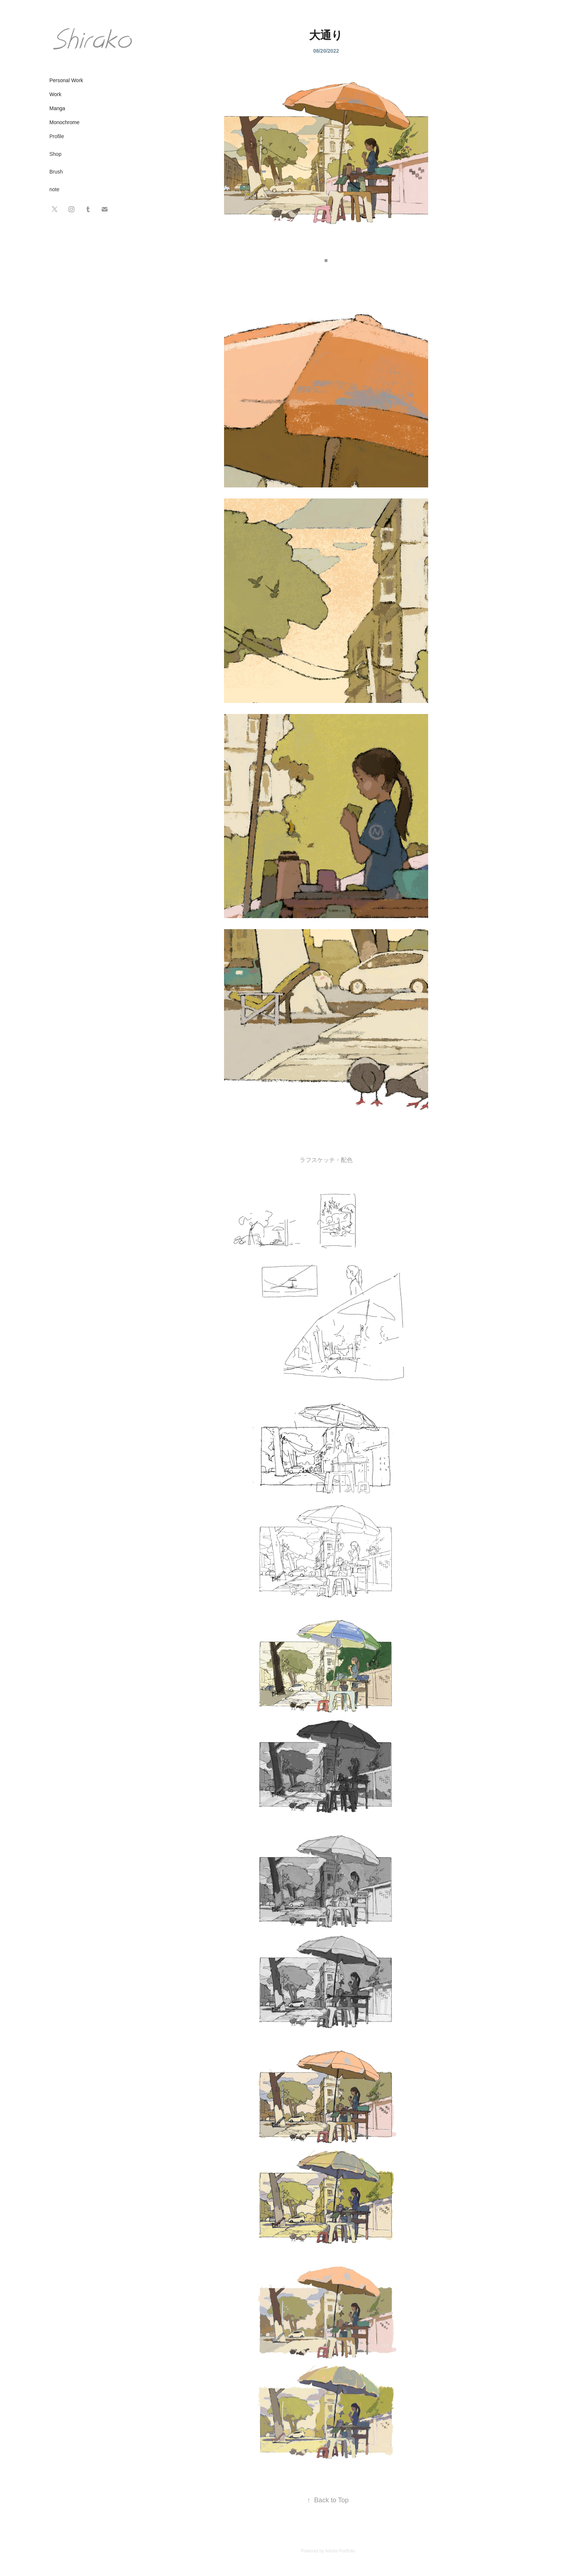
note (54, 189)
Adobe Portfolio (340, 2551)
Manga (57, 108)
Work (55, 94)
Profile (56, 136)
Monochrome (64, 122)
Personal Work (66, 80)
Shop (55, 154)
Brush (56, 172)
